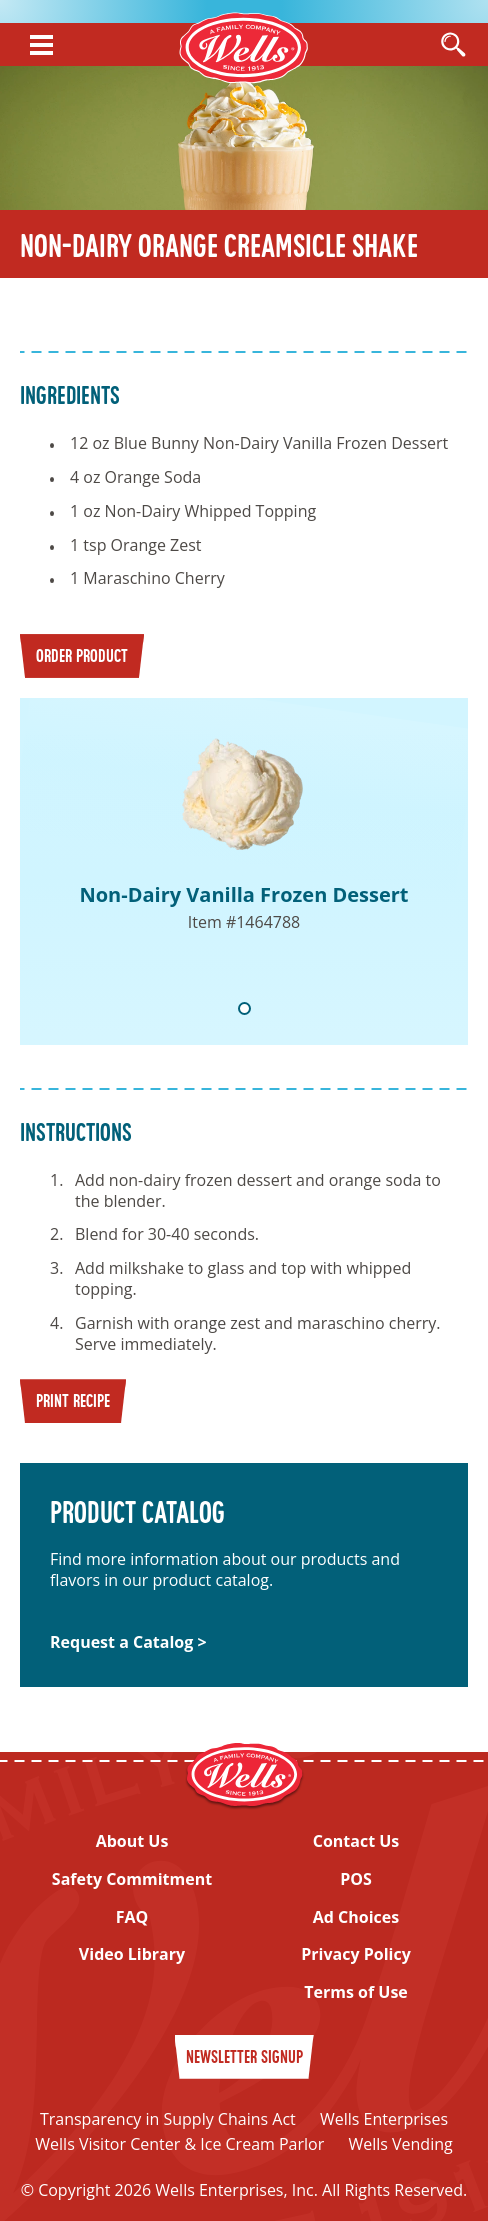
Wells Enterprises (384, 2119)
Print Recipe (73, 1402)
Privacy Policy (356, 1954)
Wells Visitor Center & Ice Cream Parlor (179, 2144)
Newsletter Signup (244, 2058)
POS (356, 1879)
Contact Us (356, 1841)
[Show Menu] (41, 45)
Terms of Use (356, 1992)
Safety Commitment (132, 1879)
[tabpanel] (244, 871)
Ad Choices (356, 1917)
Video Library (132, 1954)
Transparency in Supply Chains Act (168, 2119)
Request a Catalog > (128, 1642)
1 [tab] (244, 1008)
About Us (132, 1841)
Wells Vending (400, 2144)
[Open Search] (453, 46)
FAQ (132, 1917)
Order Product (82, 657)
